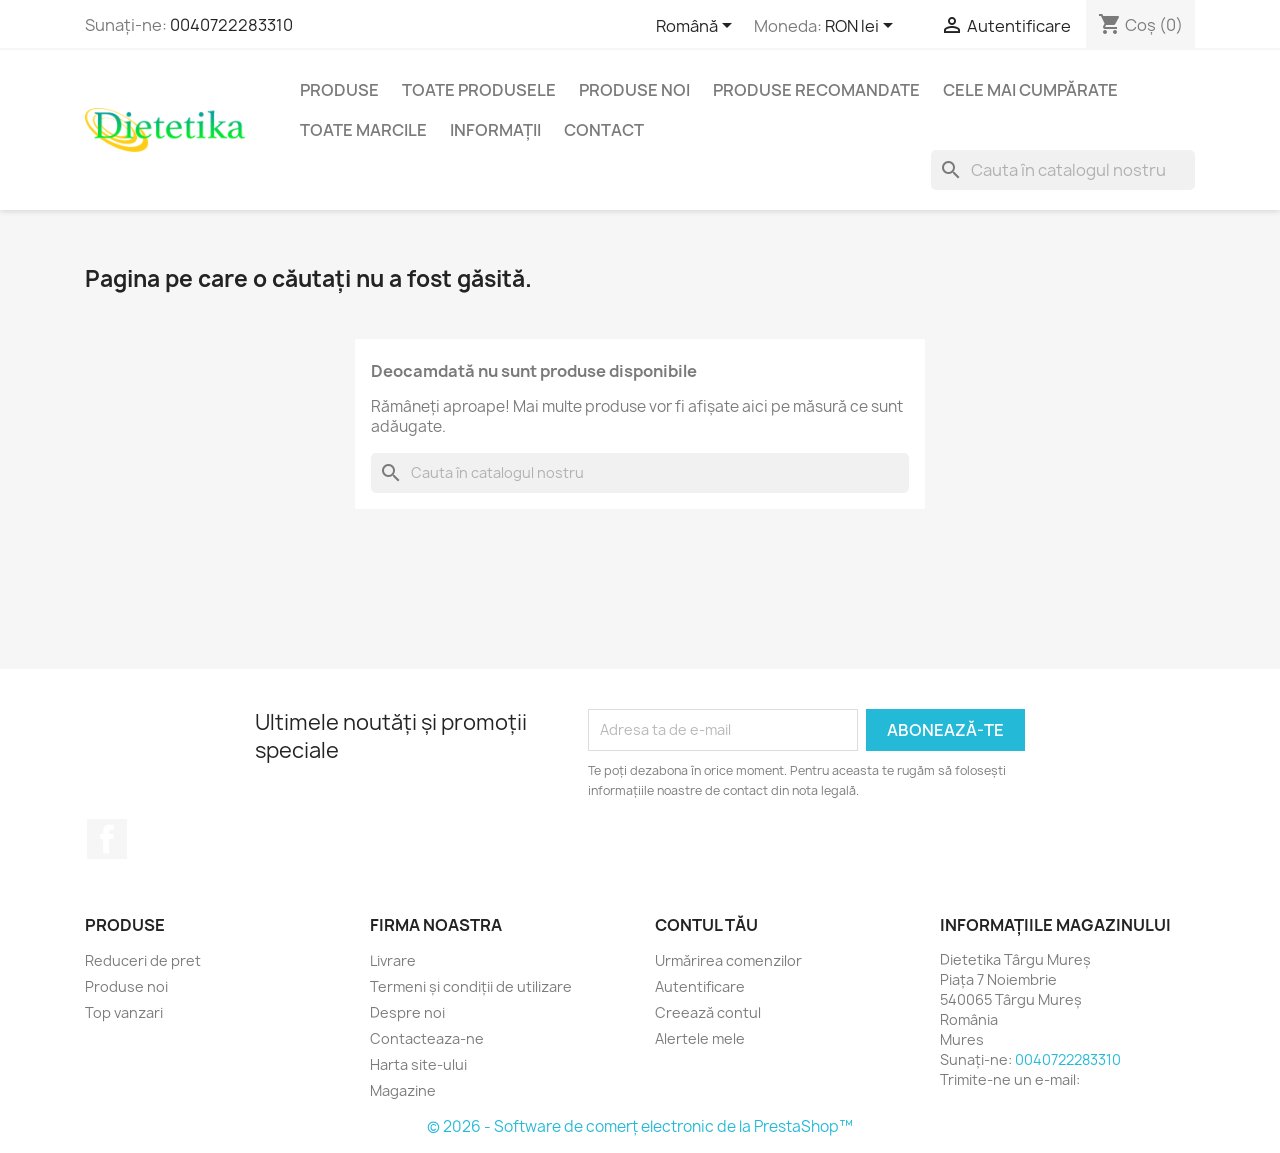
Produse (339, 90)
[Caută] (1063, 170)
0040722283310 (231, 25)
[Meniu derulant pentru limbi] (697, 27)
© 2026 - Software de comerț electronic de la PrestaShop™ (640, 1126)
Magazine (403, 1090)
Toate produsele (479, 90)
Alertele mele (700, 1038)
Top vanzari (124, 1012)
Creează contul (708, 1012)
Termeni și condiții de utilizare (471, 986)
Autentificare (700, 986)
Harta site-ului (418, 1064)
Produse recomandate (816, 90)
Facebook (107, 839)
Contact (604, 130)
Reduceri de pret (143, 960)
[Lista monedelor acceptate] (862, 27)
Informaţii (495, 130)
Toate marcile (363, 130)
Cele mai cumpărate (1030, 90)
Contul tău (706, 925)
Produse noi (634, 90)
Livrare (393, 960)
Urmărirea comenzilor (728, 960)
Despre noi (407, 1012)
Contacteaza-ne (427, 1038)
